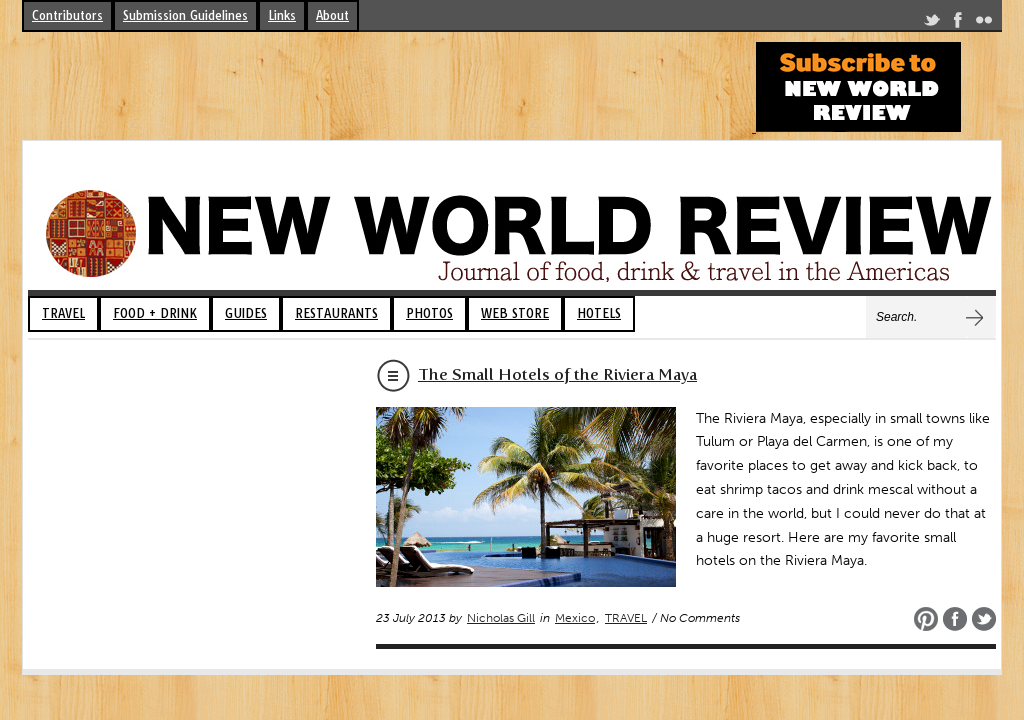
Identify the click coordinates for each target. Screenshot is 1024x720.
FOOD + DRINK (155, 313)
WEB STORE (515, 313)
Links (282, 15)
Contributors (67, 15)
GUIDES (246, 313)
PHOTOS (429, 313)
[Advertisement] (386, 87)
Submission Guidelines (185, 15)
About (332, 15)
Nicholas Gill (501, 618)
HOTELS (599, 313)
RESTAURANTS (336, 313)
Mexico (575, 618)
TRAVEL (63, 313)
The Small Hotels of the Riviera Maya (557, 374)
